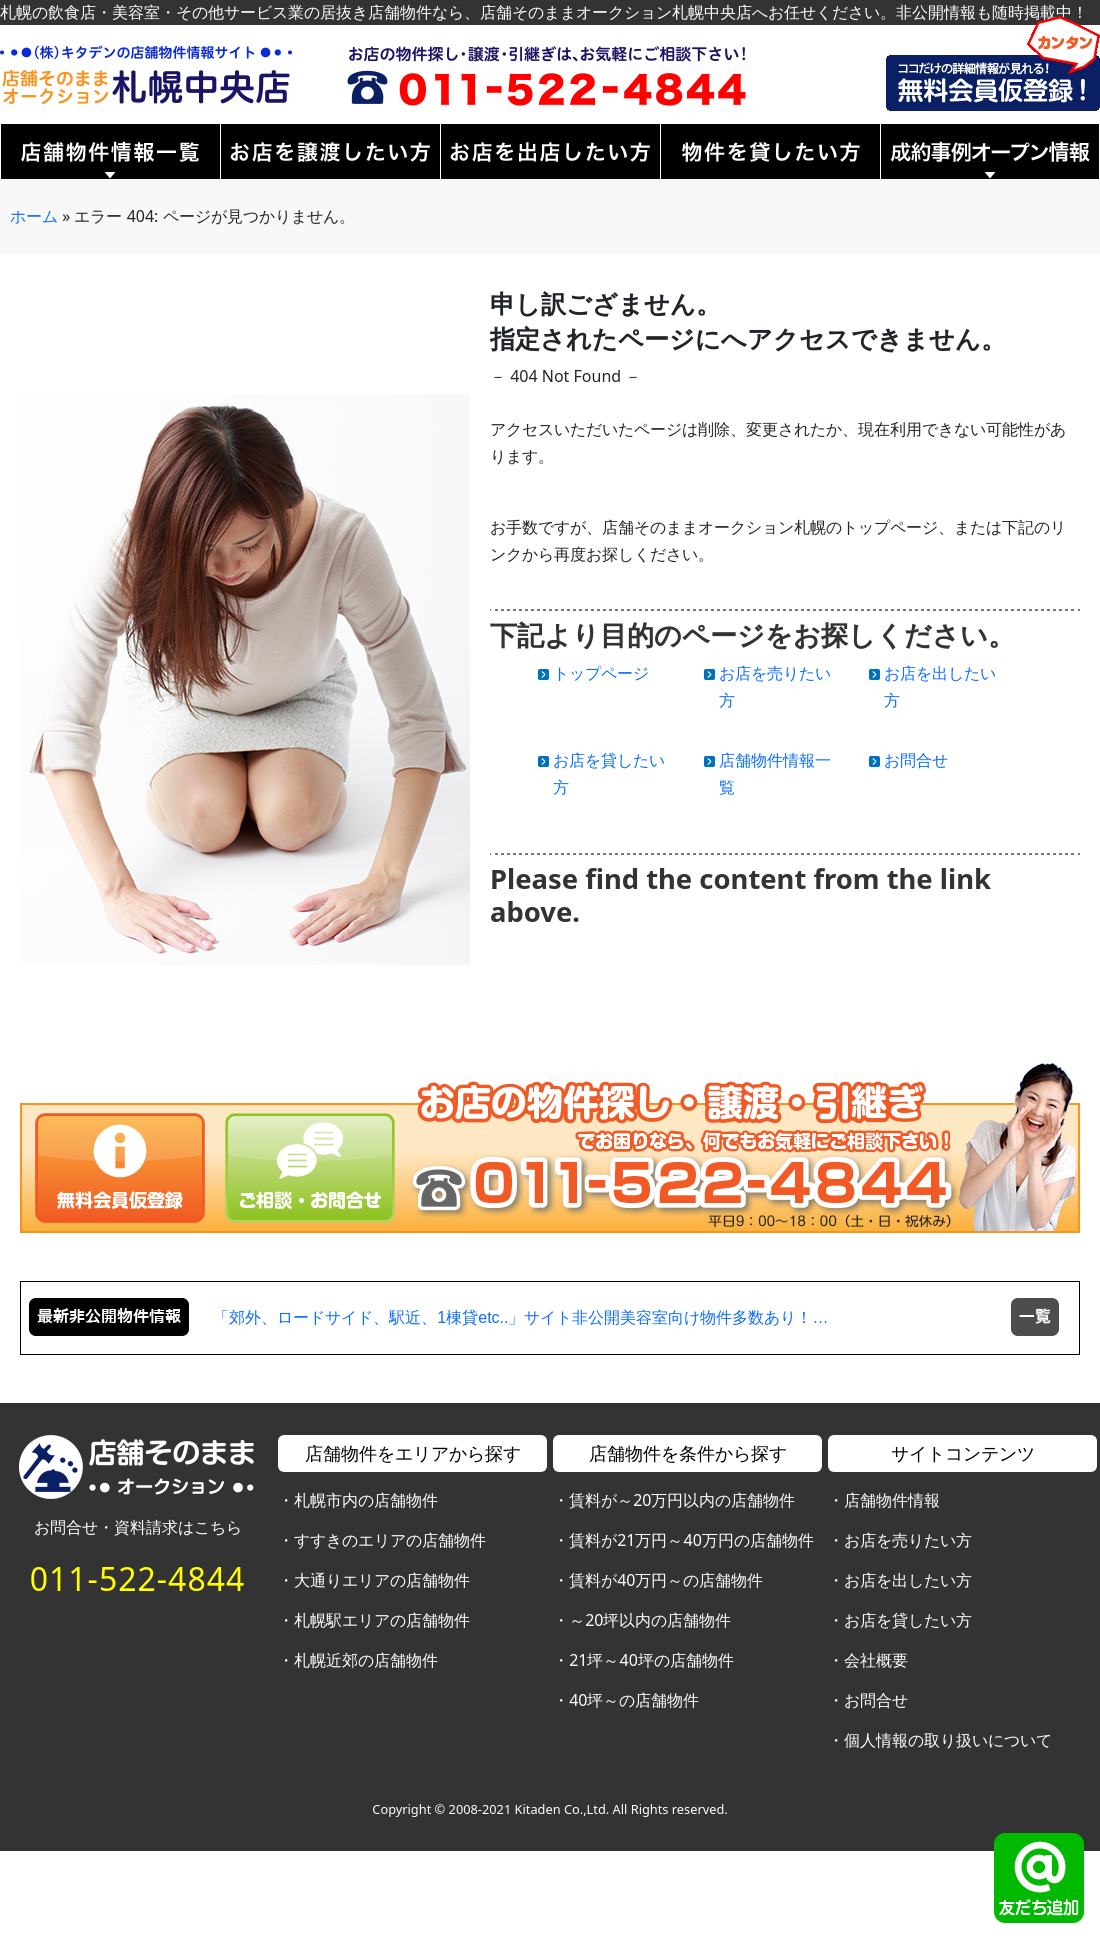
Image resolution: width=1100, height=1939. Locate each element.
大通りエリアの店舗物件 (382, 1580)
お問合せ (916, 760)
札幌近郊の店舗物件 (366, 1660)
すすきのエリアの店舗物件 (390, 1540)
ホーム (34, 216)
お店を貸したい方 (908, 1620)
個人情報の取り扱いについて (948, 1740)
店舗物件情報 (892, 1500)
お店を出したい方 (908, 1580)
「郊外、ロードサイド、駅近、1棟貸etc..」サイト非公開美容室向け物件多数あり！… (520, 1317)
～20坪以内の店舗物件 (650, 1620)
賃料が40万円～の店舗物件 (666, 1580)
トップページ (601, 673)
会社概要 (876, 1660)
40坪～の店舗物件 (634, 1700)
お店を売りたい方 (908, 1540)
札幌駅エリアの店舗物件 (382, 1620)
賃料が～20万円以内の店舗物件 (682, 1500)
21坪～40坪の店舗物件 (651, 1660)
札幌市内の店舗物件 (366, 1500)
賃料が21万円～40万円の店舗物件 (691, 1540)
